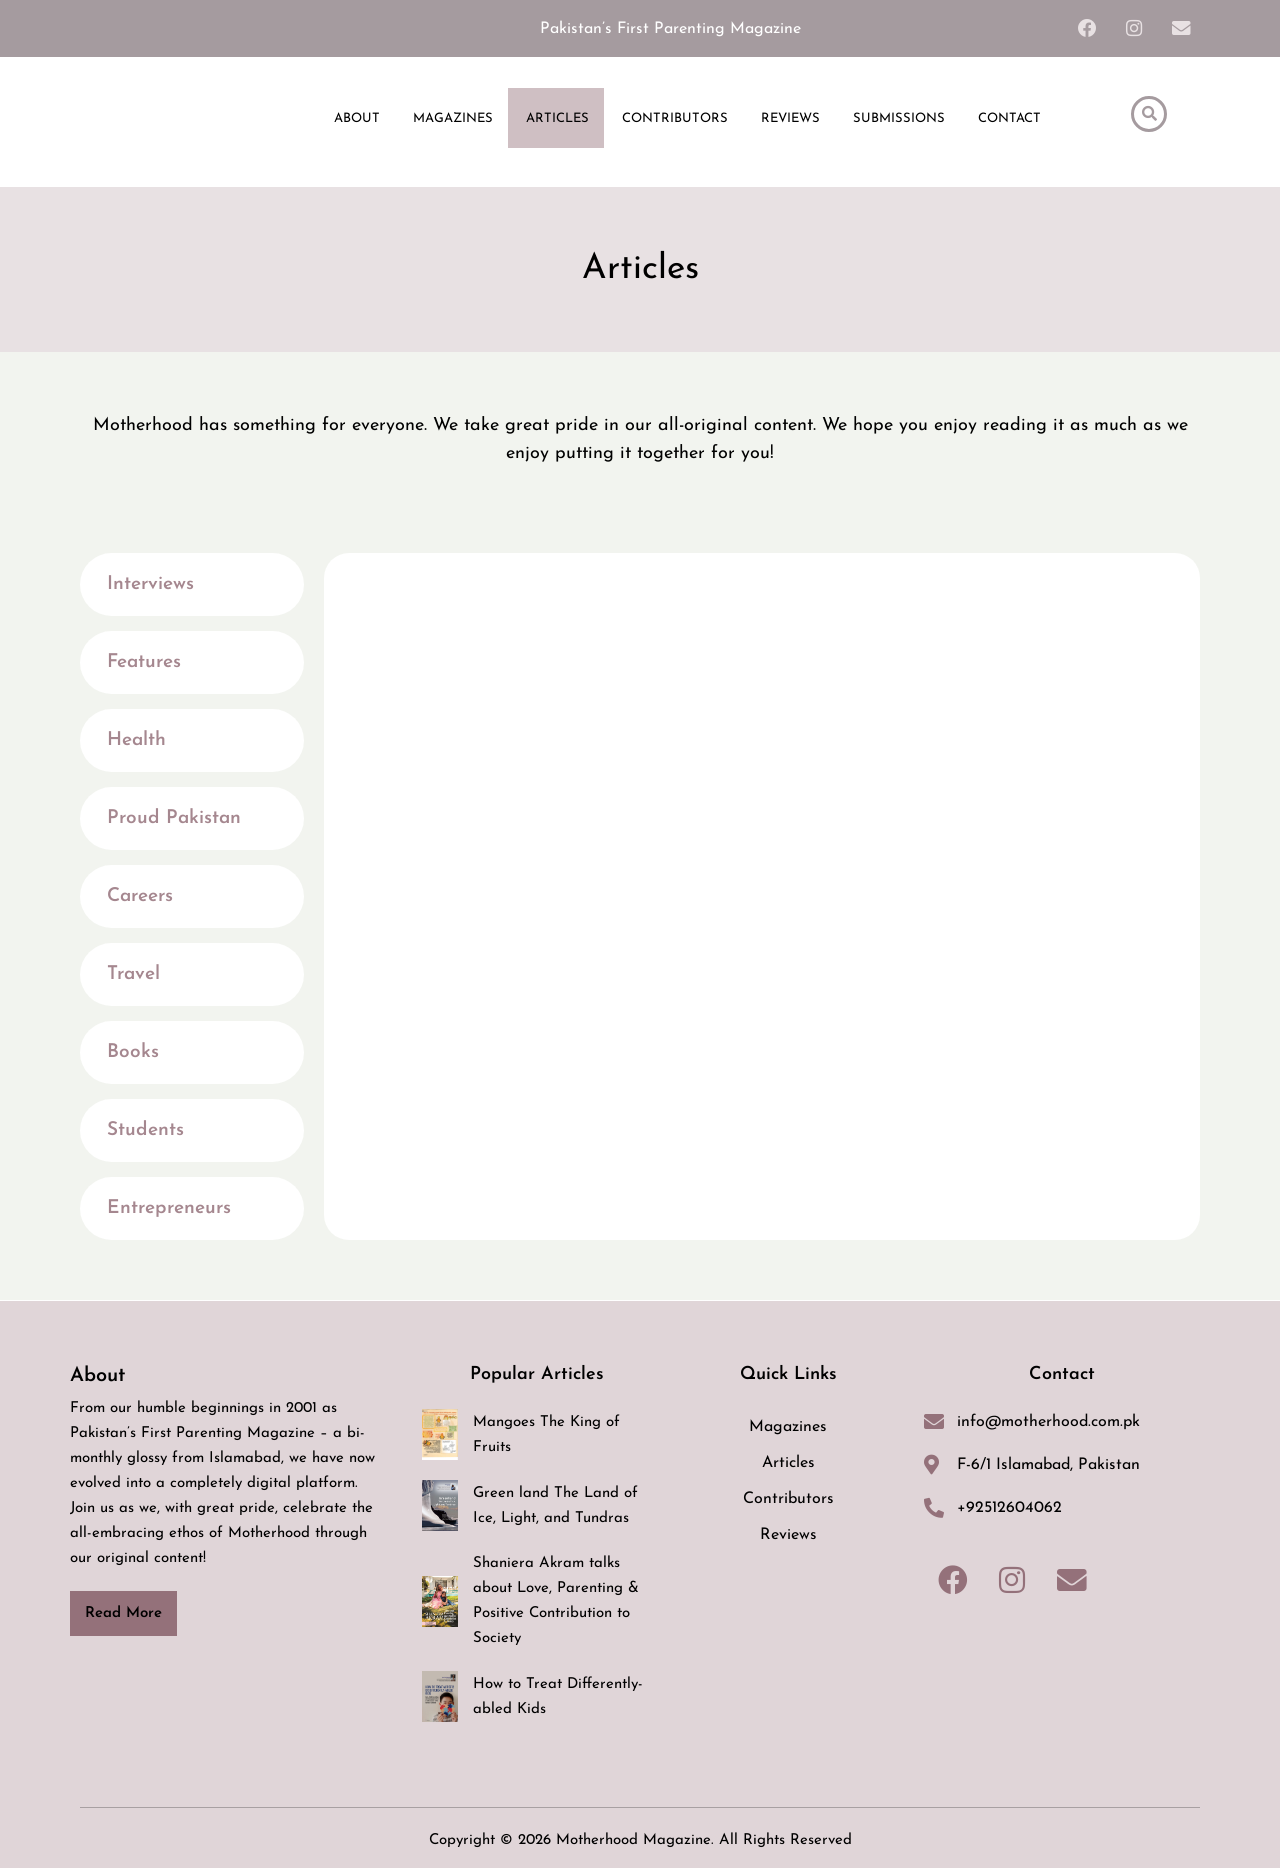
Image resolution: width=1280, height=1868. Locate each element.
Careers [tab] (140, 897)
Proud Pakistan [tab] (174, 819)
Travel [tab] (133, 975)
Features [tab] (144, 663)
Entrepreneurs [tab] (169, 1209)
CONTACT (1009, 119)
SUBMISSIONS (899, 119)
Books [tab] (133, 1053)
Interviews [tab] (150, 585)
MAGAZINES (453, 119)
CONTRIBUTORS (675, 119)
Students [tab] (145, 1131)
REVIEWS (790, 119)
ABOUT (357, 119)
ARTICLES (557, 119)
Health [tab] (136, 741)
